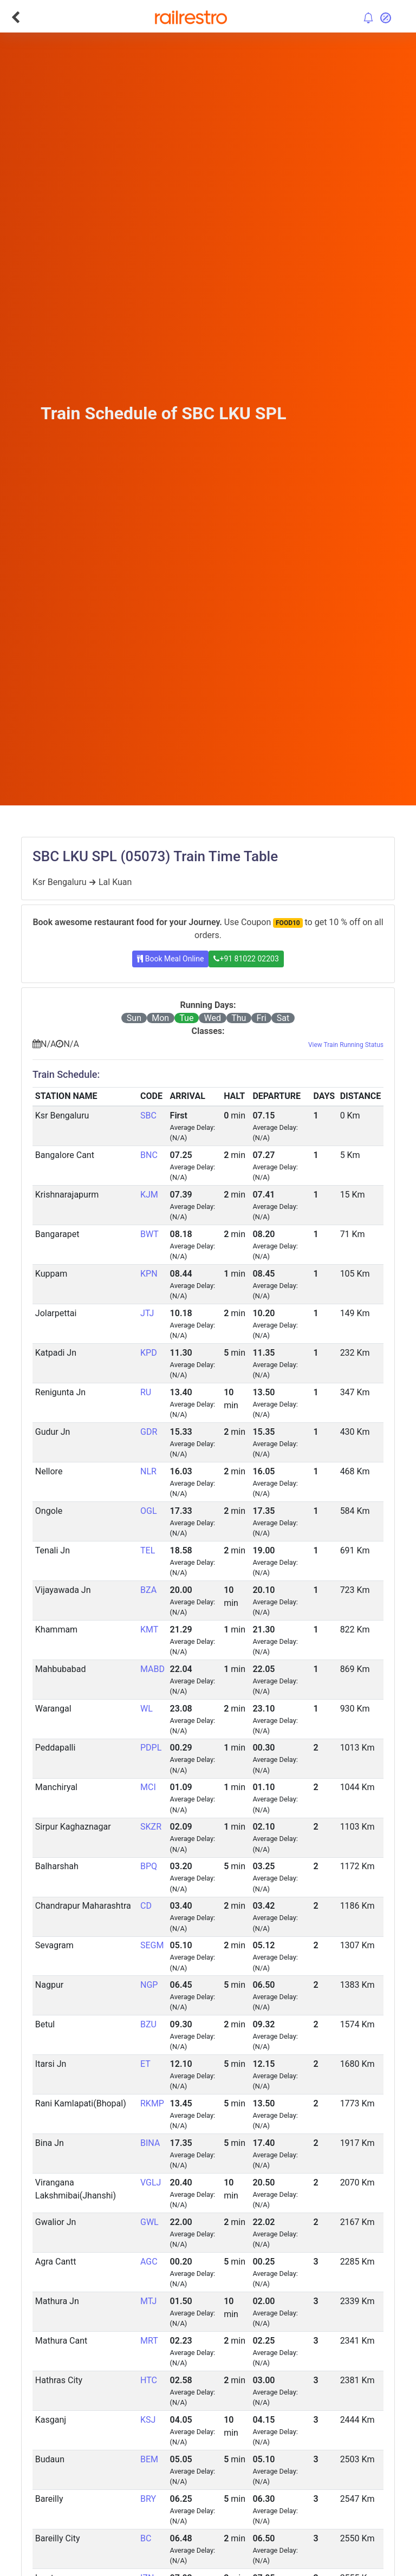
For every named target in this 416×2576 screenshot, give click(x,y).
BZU (148, 2024)
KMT (149, 1629)
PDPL (150, 1747)
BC (145, 2538)
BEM (149, 2459)
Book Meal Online (170, 958)
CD (146, 1906)
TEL (147, 1550)
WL (146, 1708)
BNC (149, 1155)
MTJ (148, 2301)
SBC (148, 1115)
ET (145, 2064)
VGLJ (150, 2182)
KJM (149, 1194)
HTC (148, 2380)
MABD (152, 1669)
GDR (148, 1432)
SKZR (150, 1827)
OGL (148, 1511)
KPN (149, 1274)
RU (145, 1392)
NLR (148, 1471)
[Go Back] (15, 17)
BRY (148, 2499)
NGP (149, 1985)
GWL (149, 2222)
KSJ (147, 2420)
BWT (149, 1234)
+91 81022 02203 (245, 958)
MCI (148, 1787)
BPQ (148, 1866)
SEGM (152, 1945)
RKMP (152, 2103)
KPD (148, 1353)
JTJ (147, 1313)
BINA (150, 2143)
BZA (148, 1590)
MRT (149, 2341)
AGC (149, 2261)
